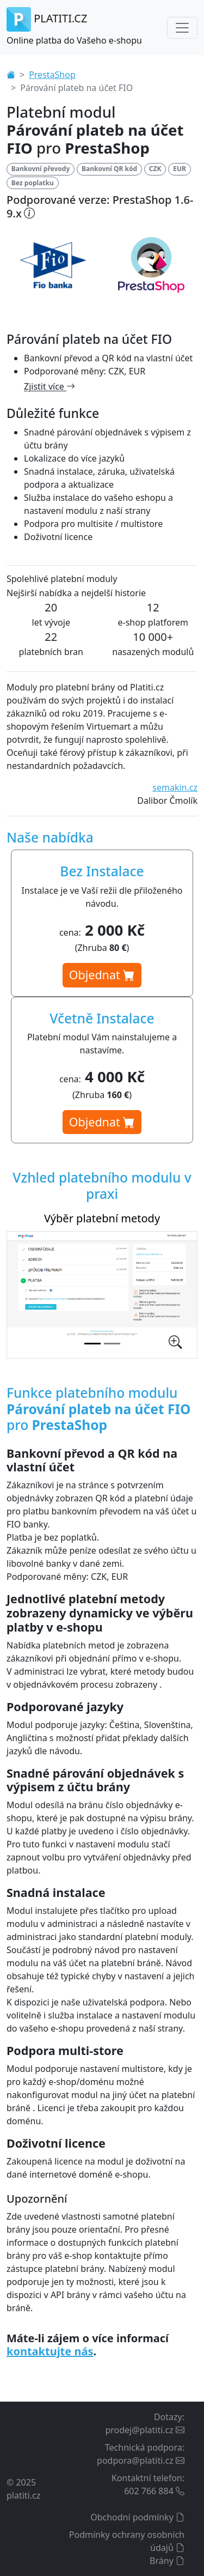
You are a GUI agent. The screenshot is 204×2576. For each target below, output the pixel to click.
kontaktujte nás (50, 2351)
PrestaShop (52, 75)
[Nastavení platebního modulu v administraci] (112, 1343)
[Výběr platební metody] (92, 1343)
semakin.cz (174, 787)
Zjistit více (49, 386)
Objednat (102, 975)
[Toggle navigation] (182, 28)
